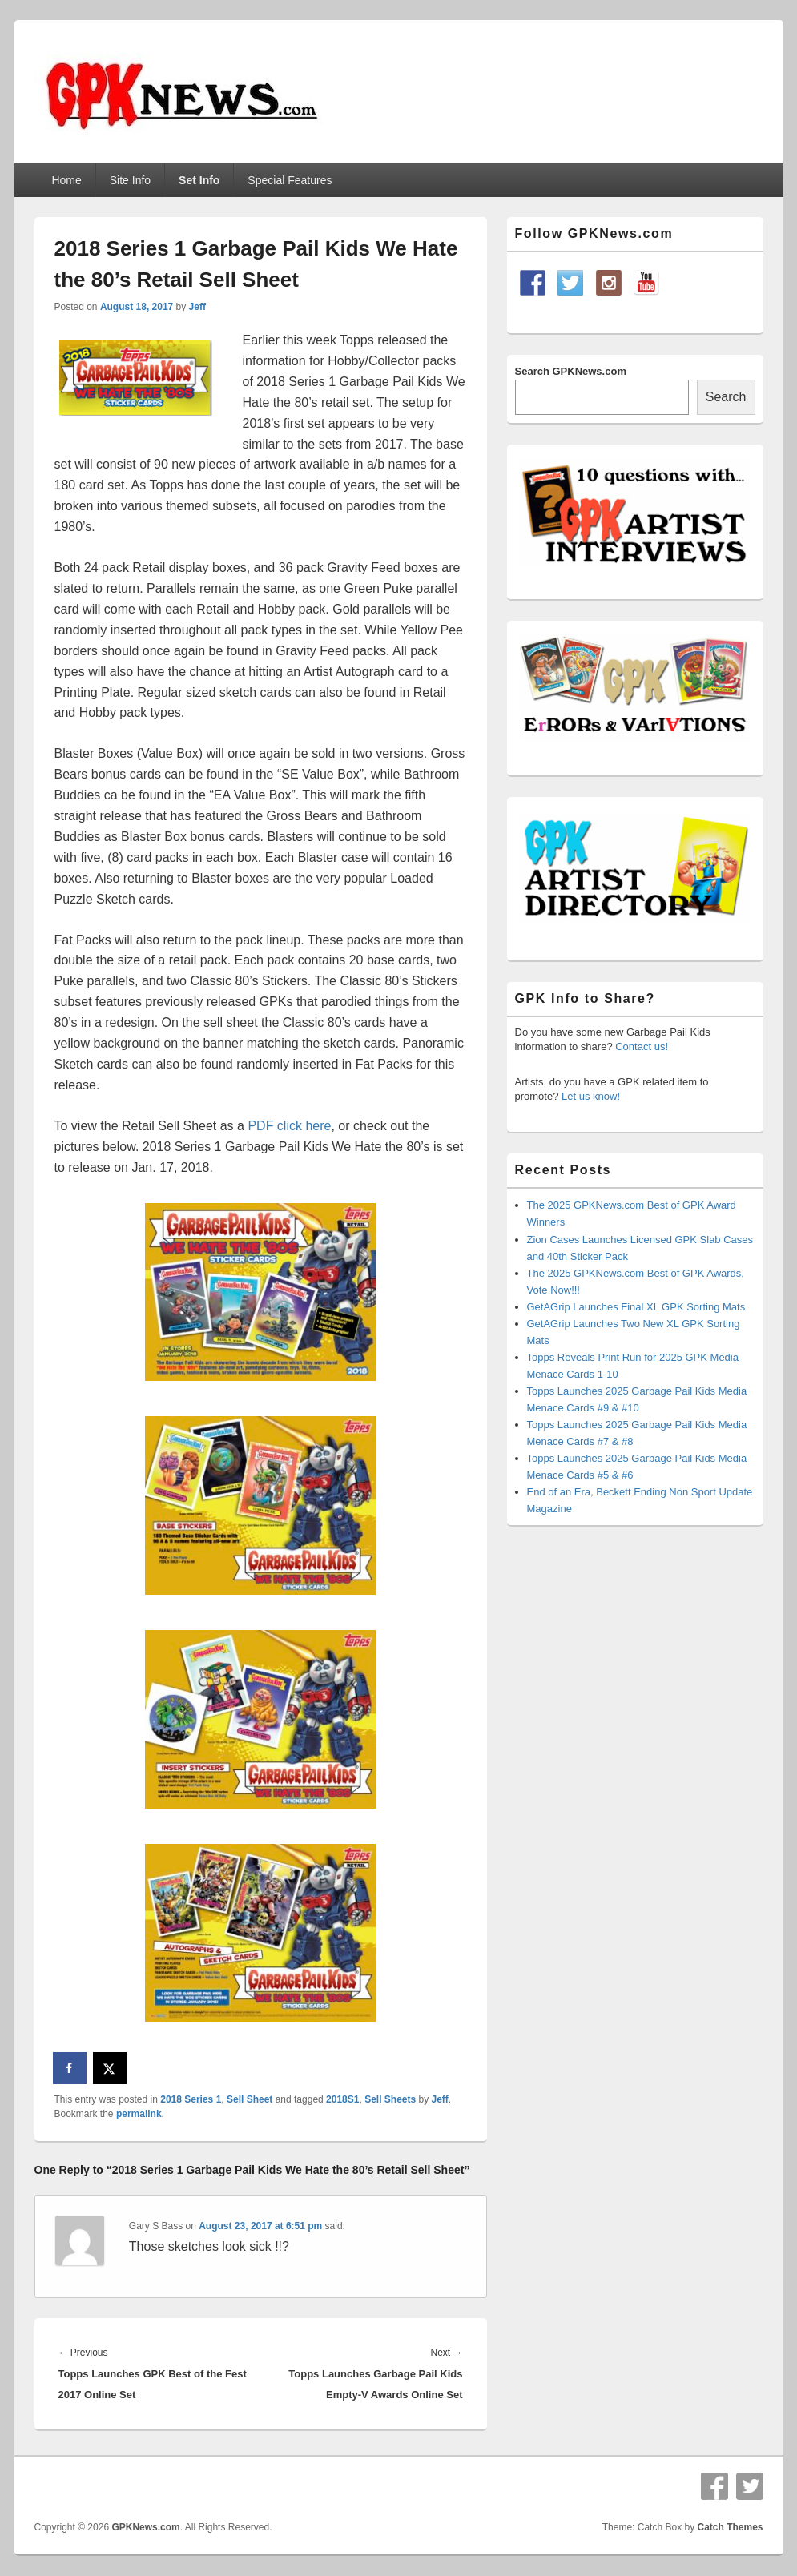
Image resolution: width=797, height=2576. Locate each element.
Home (66, 180)
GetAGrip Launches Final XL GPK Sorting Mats (636, 1307)
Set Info (199, 180)
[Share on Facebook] (70, 2068)
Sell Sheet (249, 2099)
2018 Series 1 (190, 2099)
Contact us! (641, 1046)
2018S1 (342, 2099)
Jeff (197, 306)
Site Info (130, 180)
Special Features (290, 180)
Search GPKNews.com (570, 371)
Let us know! (591, 1096)
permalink (139, 2113)
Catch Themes (730, 2527)
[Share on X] (111, 2068)
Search (726, 397)
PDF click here (289, 1126)
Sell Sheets (390, 2099)
